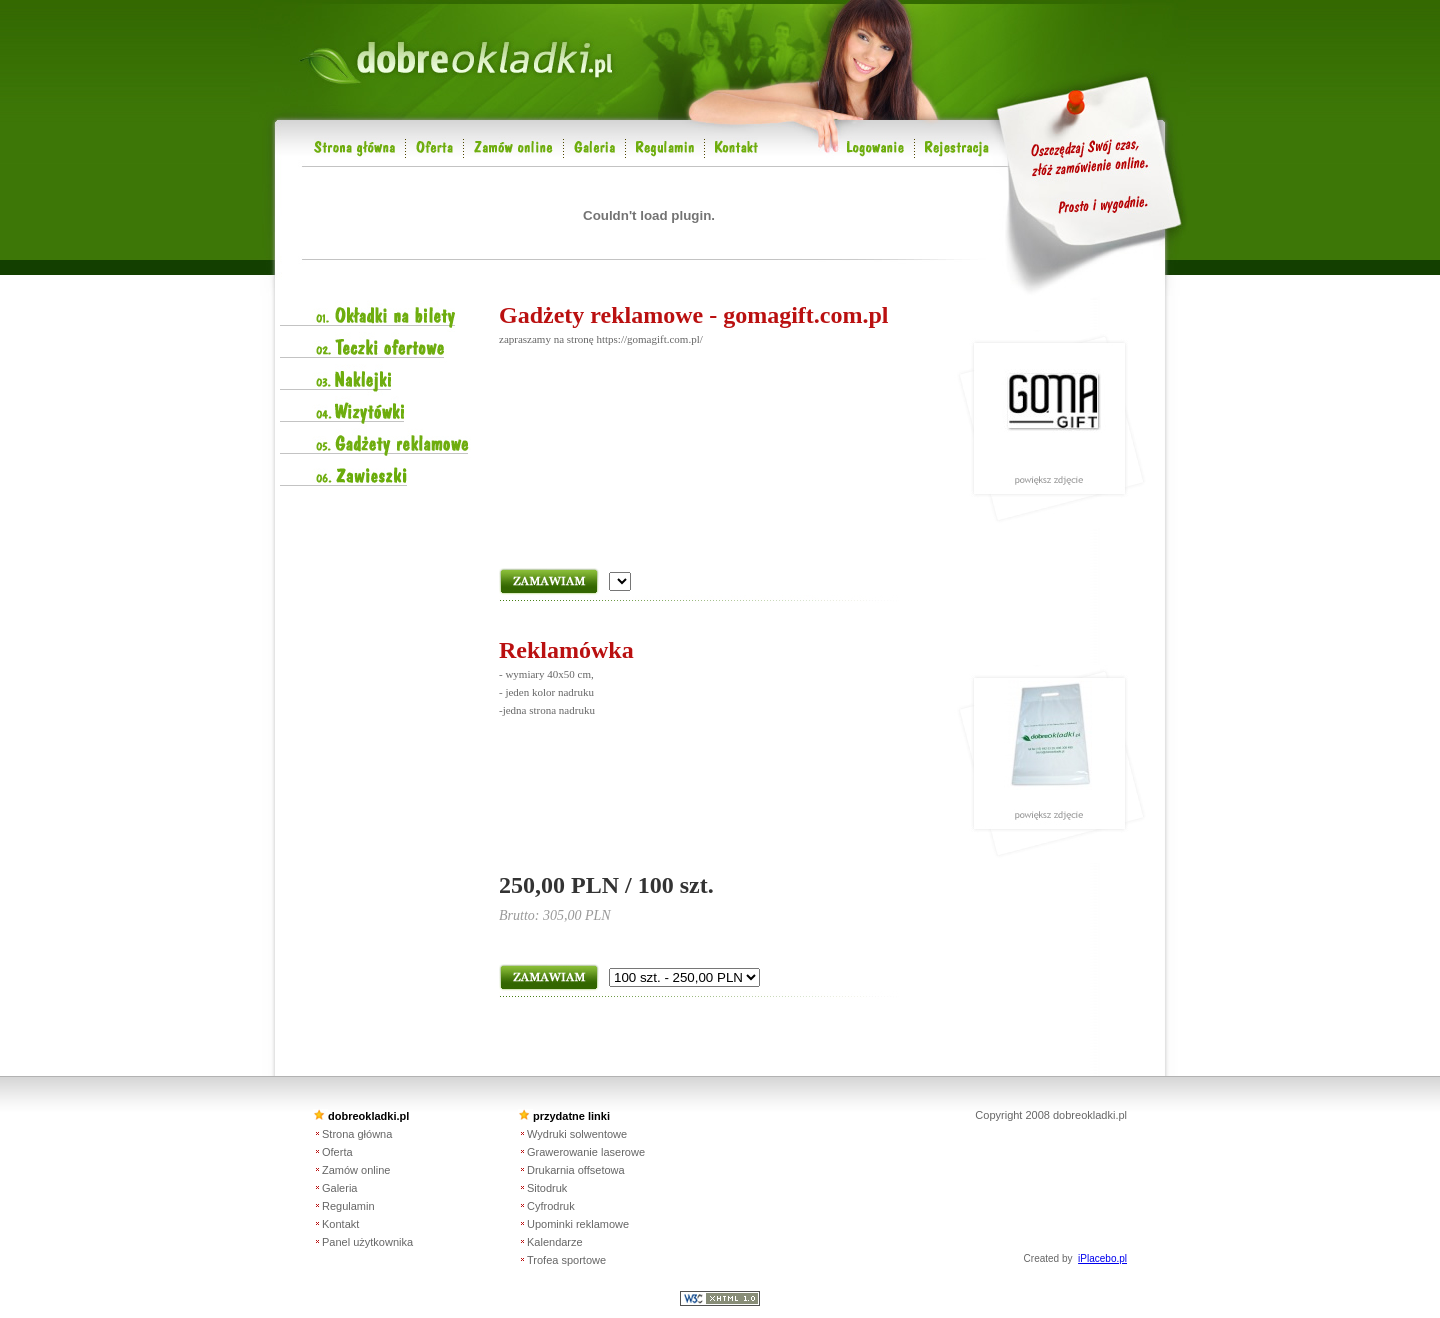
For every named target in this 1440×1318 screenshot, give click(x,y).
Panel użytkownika (367, 1242)
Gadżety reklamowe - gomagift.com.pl (693, 315)
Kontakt (340, 1224)
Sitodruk (547, 1188)
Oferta (337, 1152)
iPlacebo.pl (1102, 1258)
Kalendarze (555, 1242)
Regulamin (348, 1206)
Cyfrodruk (551, 1206)
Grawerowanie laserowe (586, 1152)
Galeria (339, 1188)
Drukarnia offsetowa (576, 1170)
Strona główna (357, 1134)
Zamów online (356, 1170)
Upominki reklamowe (578, 1224)
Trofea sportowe (566, 1260)
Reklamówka (566, 650)
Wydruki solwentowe (577, 1134)
